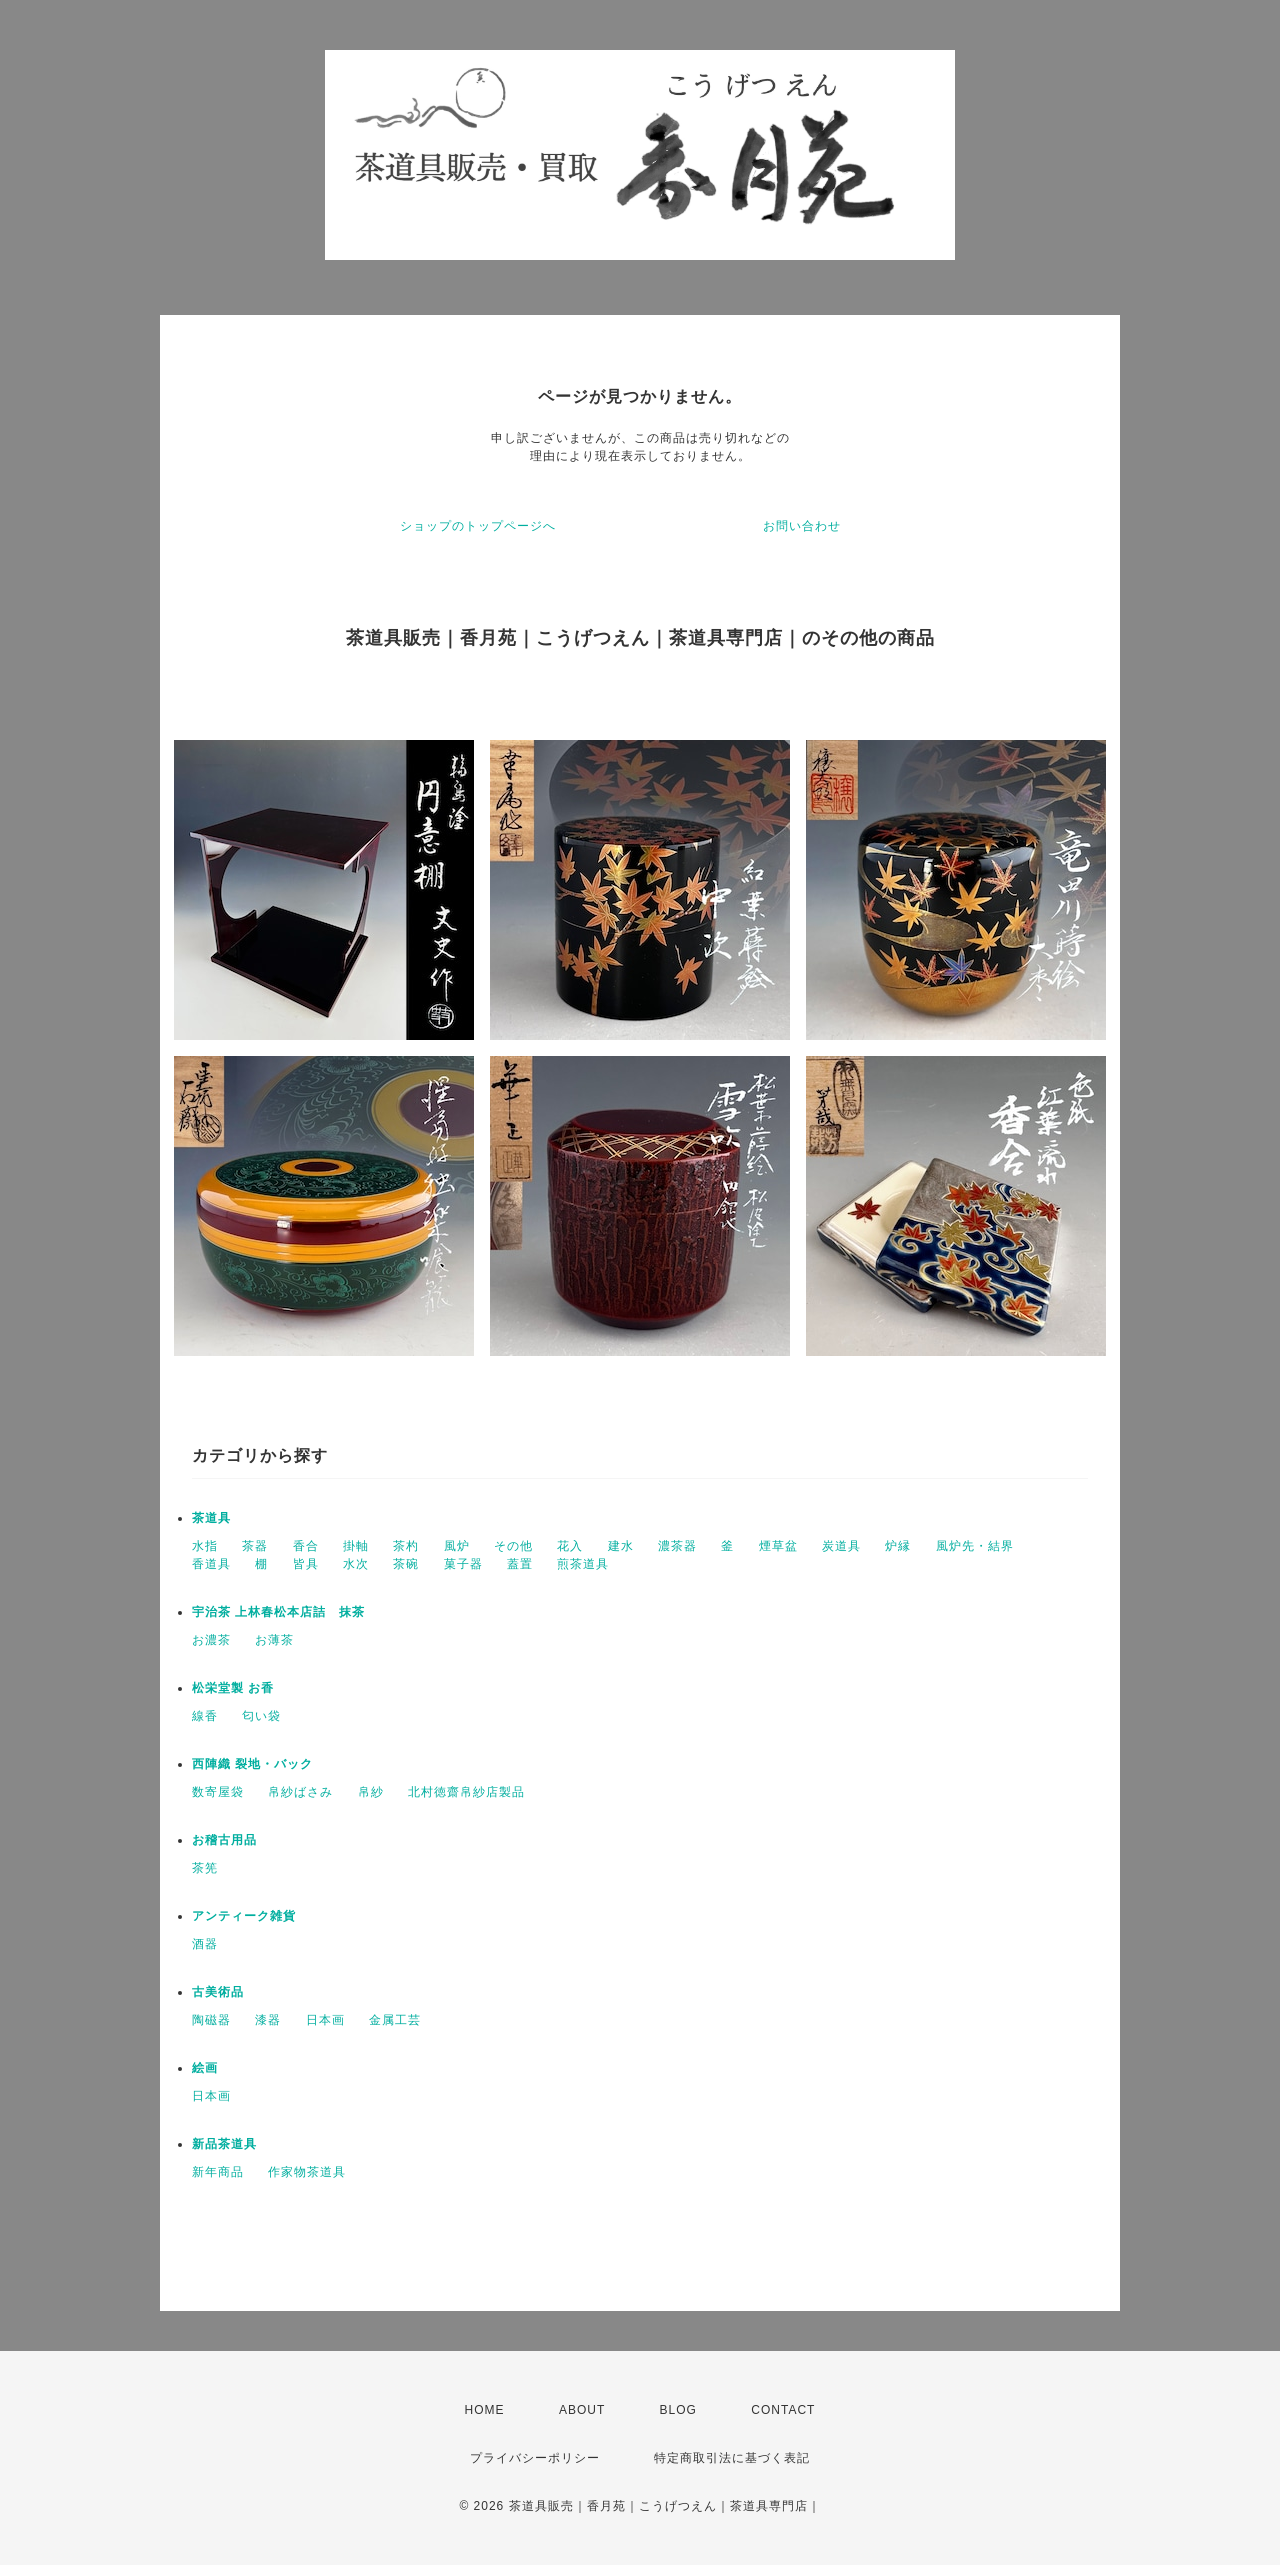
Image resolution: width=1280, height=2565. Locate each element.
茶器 (255, 1546)
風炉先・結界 (975, 1546)
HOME (485, 2410)
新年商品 (218, 2172)
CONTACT (783, 2410)
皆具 (306, 1564)
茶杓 (406, 1546)
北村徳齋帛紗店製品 (466, 1792)
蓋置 (520, 1564)
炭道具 (841, 1546)
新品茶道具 (224, 2144)
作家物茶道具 (307, 2172)
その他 (513, 1546)
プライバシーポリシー (535, 2458)
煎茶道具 (583, 1564)
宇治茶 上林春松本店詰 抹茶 (278, 1612)
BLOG (678, 2410)
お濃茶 (211, 1640)
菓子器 (463, 1564)
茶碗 (406, 1564)
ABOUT (582, 2410)
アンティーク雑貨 (244, 1916)
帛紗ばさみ (300, 1792)
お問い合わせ (802, 526)
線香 (205, 1716)
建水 (621, 1546)
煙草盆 (778, 1546)
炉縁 (898, 1546)
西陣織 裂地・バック (252, 1764)
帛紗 (371, 1792)
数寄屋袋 (218, 1792)
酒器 (205, 1944)
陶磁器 (211, 2020)
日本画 (325, 2020)
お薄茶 (274, 1640)
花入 (570, 1546)
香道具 (211, 1564)
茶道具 (211, 1518)
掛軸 (356, 1546)
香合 (306, 1546)
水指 (205, 1546)
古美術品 (218, 1992)
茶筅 (205, 1868)
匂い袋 (261, 1716)
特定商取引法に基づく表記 (732, 2458)
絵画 (205, 2068)
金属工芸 (395, 2020)
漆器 (268, 2020)
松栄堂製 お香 (233, 1688)
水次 (356, 1564)
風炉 (457, 1546)
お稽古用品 (224, 1840)
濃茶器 (677, 1546)
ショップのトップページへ (478, 526)
